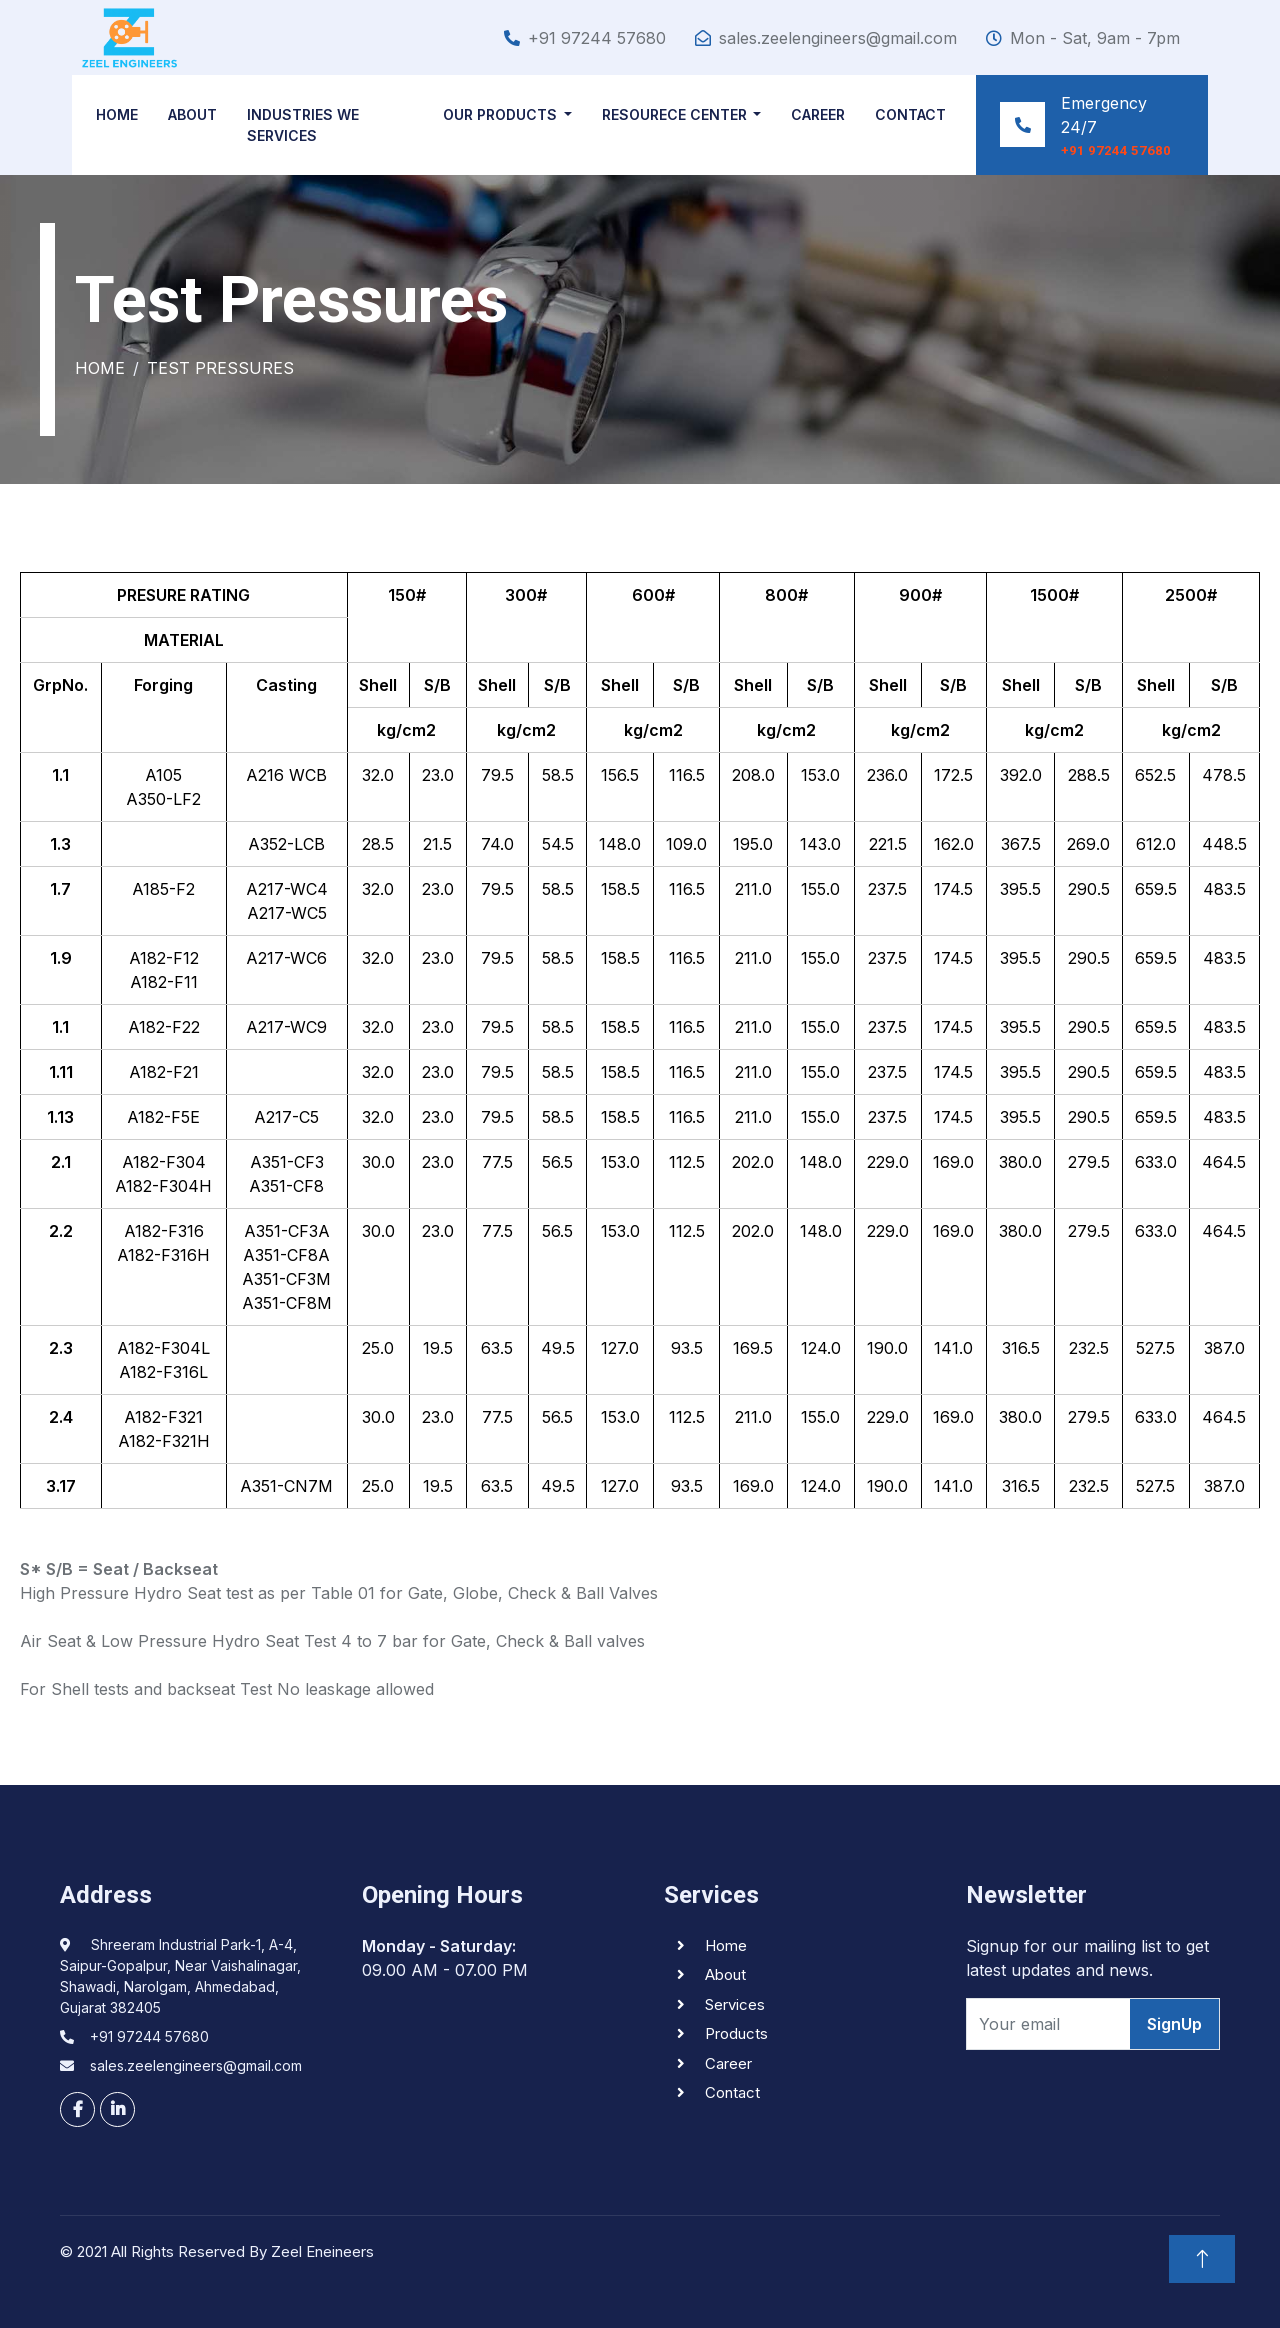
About (196, 114)
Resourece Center (671, 114)
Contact (908, 114)
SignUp (1174, 2024)
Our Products (498, 114)
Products (736, 2033)
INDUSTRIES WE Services (307, 125)
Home (121, 114)
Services (735, 2004)
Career (816, 114)
